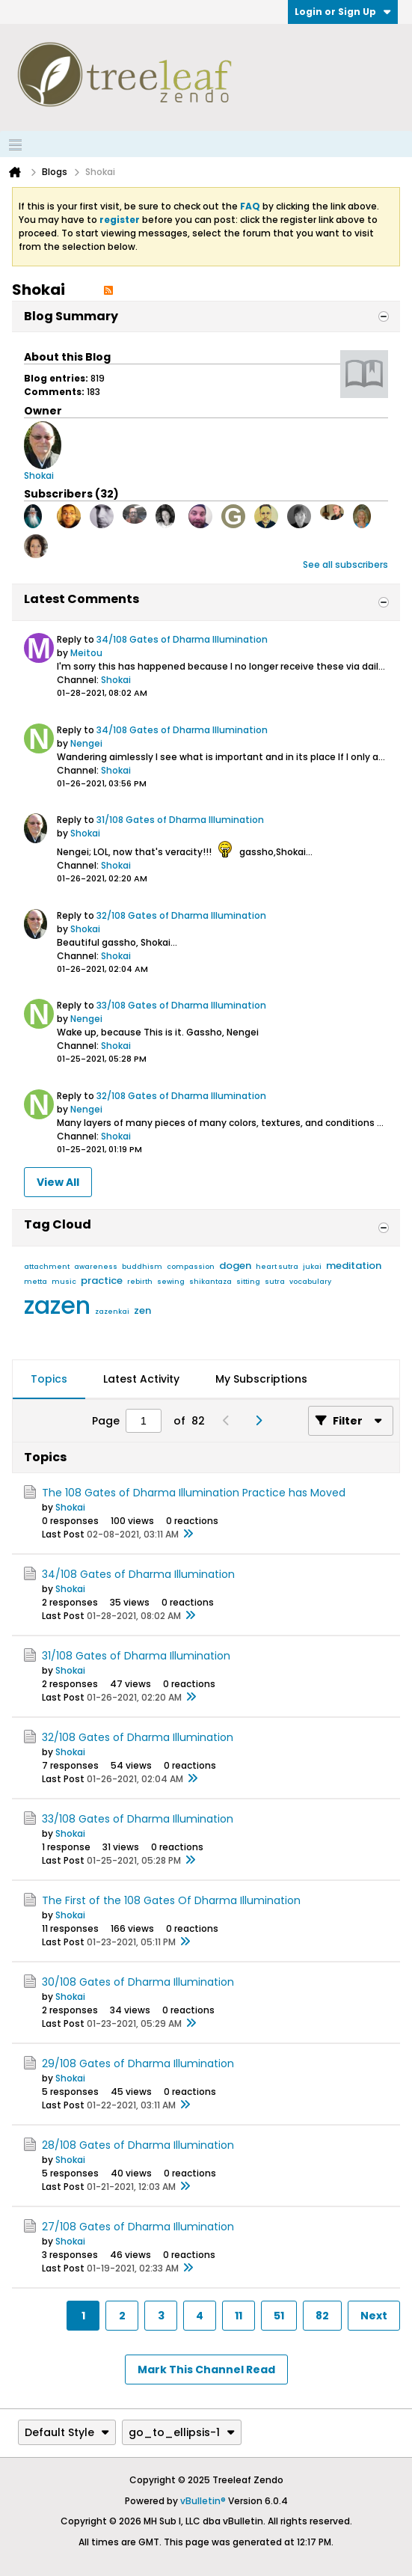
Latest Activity (141, 1378)
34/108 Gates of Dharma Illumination (182, 639)
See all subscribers (345, 564)
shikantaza (210, 1281)
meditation (353, 1265)
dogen (235, 1265)
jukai (312, 1266)
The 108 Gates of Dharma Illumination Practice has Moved (193, 1492)
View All (58, 1182)
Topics (49, 1378)
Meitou (86, 652)
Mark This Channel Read (206, 2369)
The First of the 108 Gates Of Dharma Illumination (171, 1900)
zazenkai (112, 1311)
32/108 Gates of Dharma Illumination (181, 915)
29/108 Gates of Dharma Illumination (138, 2063)
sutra (275, 1281)
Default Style (67, 2432)
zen (142, 1310)
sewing (171, 1281)
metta (35, 1281)
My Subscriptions (261, 1378)
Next (373, 2315)
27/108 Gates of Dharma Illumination (138, 2226)
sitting (248, 1281)
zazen (57, 1305)
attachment (47, 1266)
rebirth (140, 1281)
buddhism (142, 1266)
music (64, 1281)
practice (102, 1280)
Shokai (116, 679)
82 (322, 2315)
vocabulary (310, 1281)
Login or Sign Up (343, 11)
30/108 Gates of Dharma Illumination (138, 1981)
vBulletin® (203, 2500)
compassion (191, 1266)
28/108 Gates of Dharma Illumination (138, 2145)
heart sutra (277, 1266)
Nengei (86, 743)
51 (279, 2315)
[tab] (49, 1379)
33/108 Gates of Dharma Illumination (181, 1005)
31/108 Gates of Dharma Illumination (180, 819)
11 (238, 2315)
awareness (95, 1266)
